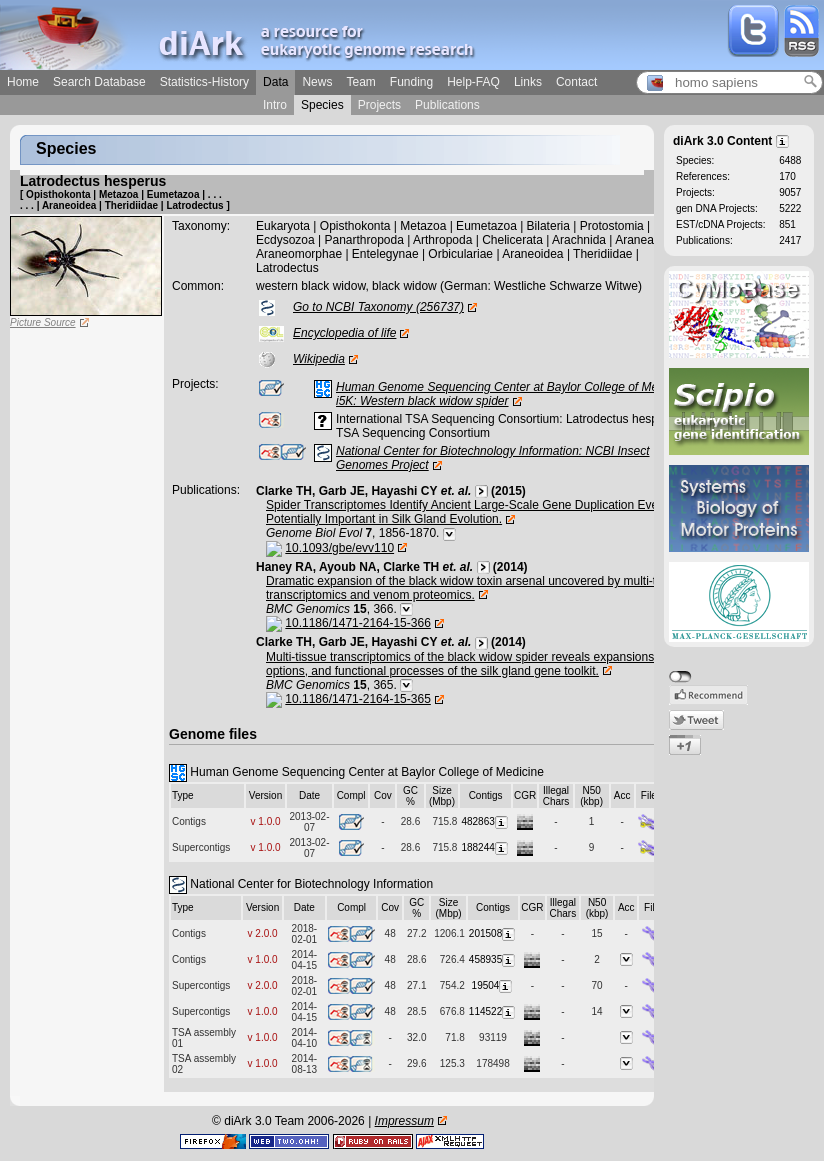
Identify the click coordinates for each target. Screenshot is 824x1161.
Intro (275, 105)
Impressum (404, 1121)
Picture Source (43, 322)
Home (23, 82)
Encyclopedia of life (344, 333)
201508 (493, 933)
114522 (493, 1011)
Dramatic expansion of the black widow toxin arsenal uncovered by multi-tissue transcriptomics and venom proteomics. (475, 588)
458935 (493, 959)
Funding (411, 82)
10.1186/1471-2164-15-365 (357, 699)
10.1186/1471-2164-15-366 (357, 623)
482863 (485, 821)
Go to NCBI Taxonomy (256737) (378, 307)
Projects (379, 105)
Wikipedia (319, 359)
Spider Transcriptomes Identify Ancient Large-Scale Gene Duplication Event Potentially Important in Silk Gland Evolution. (467, 512)
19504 (493, 985)
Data (275, 82)
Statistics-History (204, 82)
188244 (485, 847)
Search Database (99, 82)
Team (360, 82)
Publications (447, 105)
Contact (576, 82)
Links (528, 82)
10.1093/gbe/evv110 (339, 548)
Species (322, 105)
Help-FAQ (473, 82)
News (317, 82)
